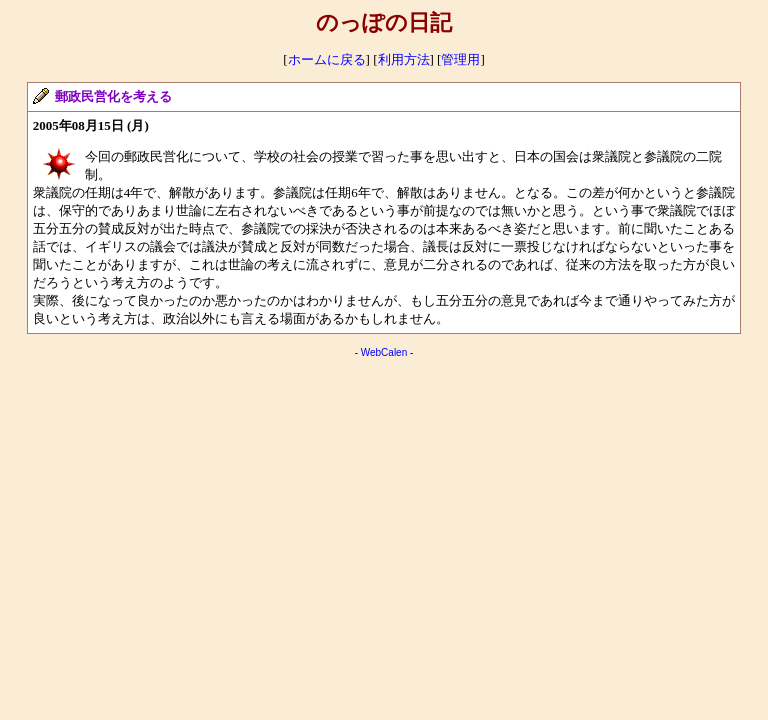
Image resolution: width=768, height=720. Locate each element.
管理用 (460, 59)
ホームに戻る (327, 59)
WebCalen (384, 352)
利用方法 (404, 59)
